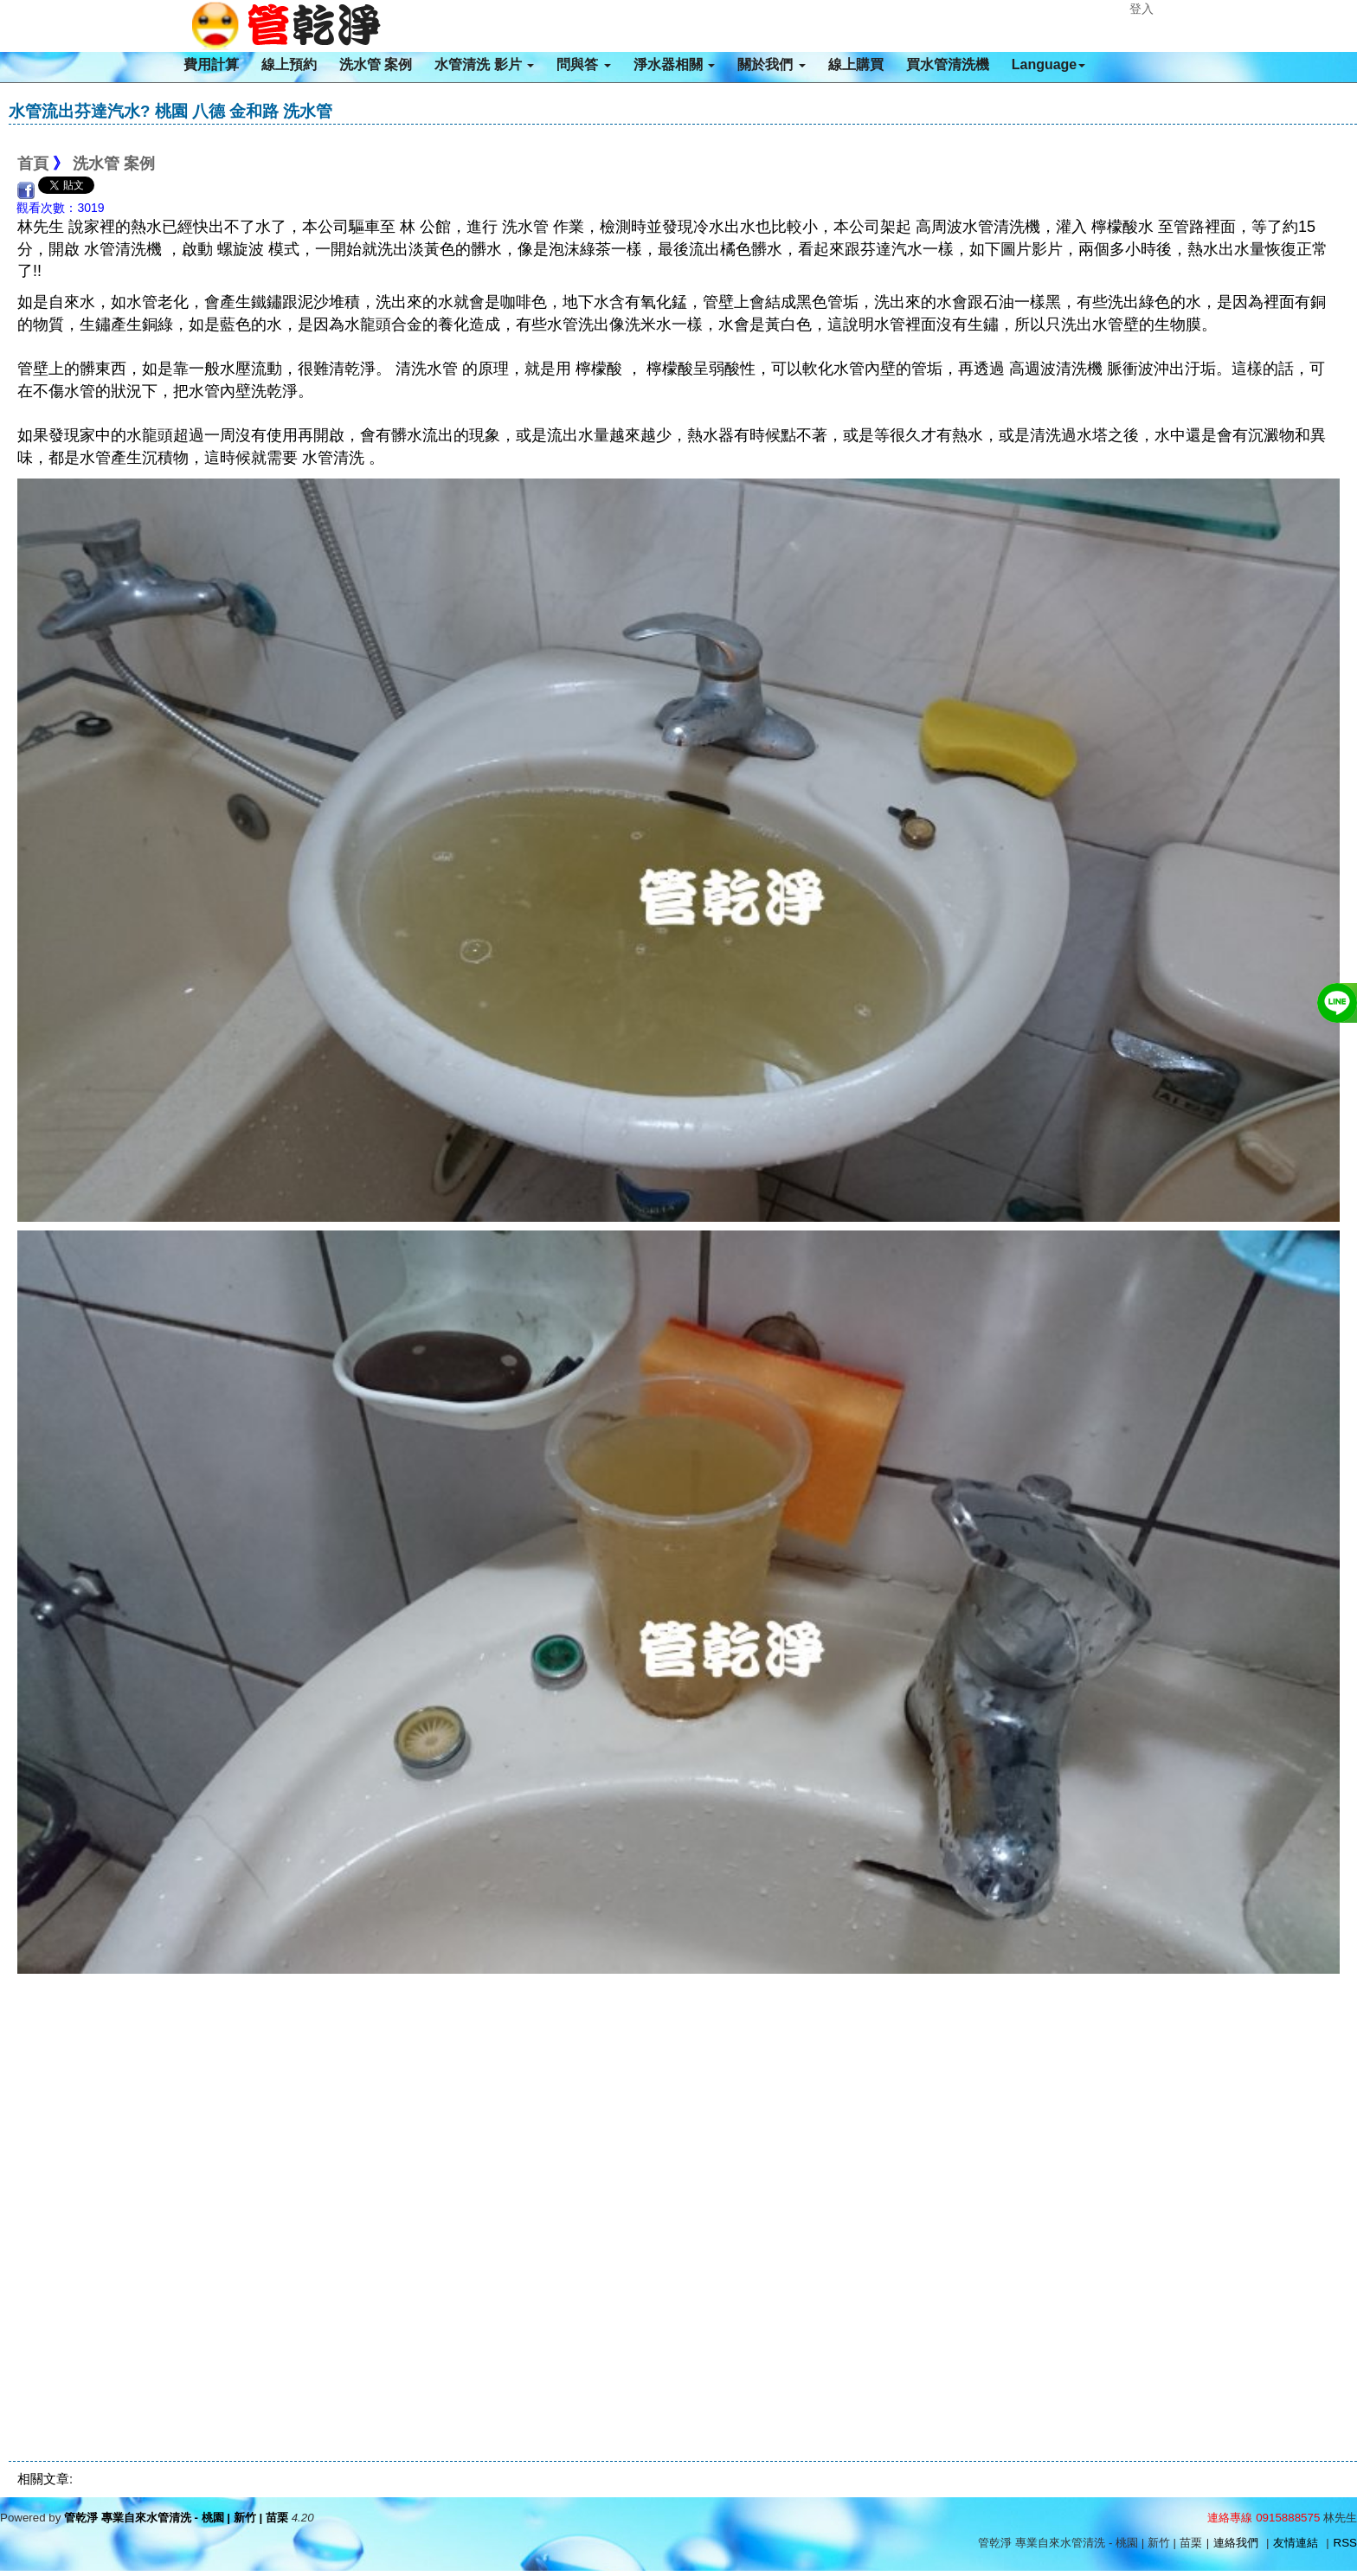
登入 (1141, 9)
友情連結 (1295, 2542)
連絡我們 (1235, 2542)
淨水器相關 (674, 64)
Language (1049, 64)
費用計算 (211, 64)
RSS (1345, 2542)
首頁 (32, 163)
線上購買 (856, 64)
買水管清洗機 (947, 64)
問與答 (583, 64)
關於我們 (771, 64)
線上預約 (289, 64)
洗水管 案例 (375, 64)
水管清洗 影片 (484, 64)
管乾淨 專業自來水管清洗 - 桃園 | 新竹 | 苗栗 (176, 2517)
